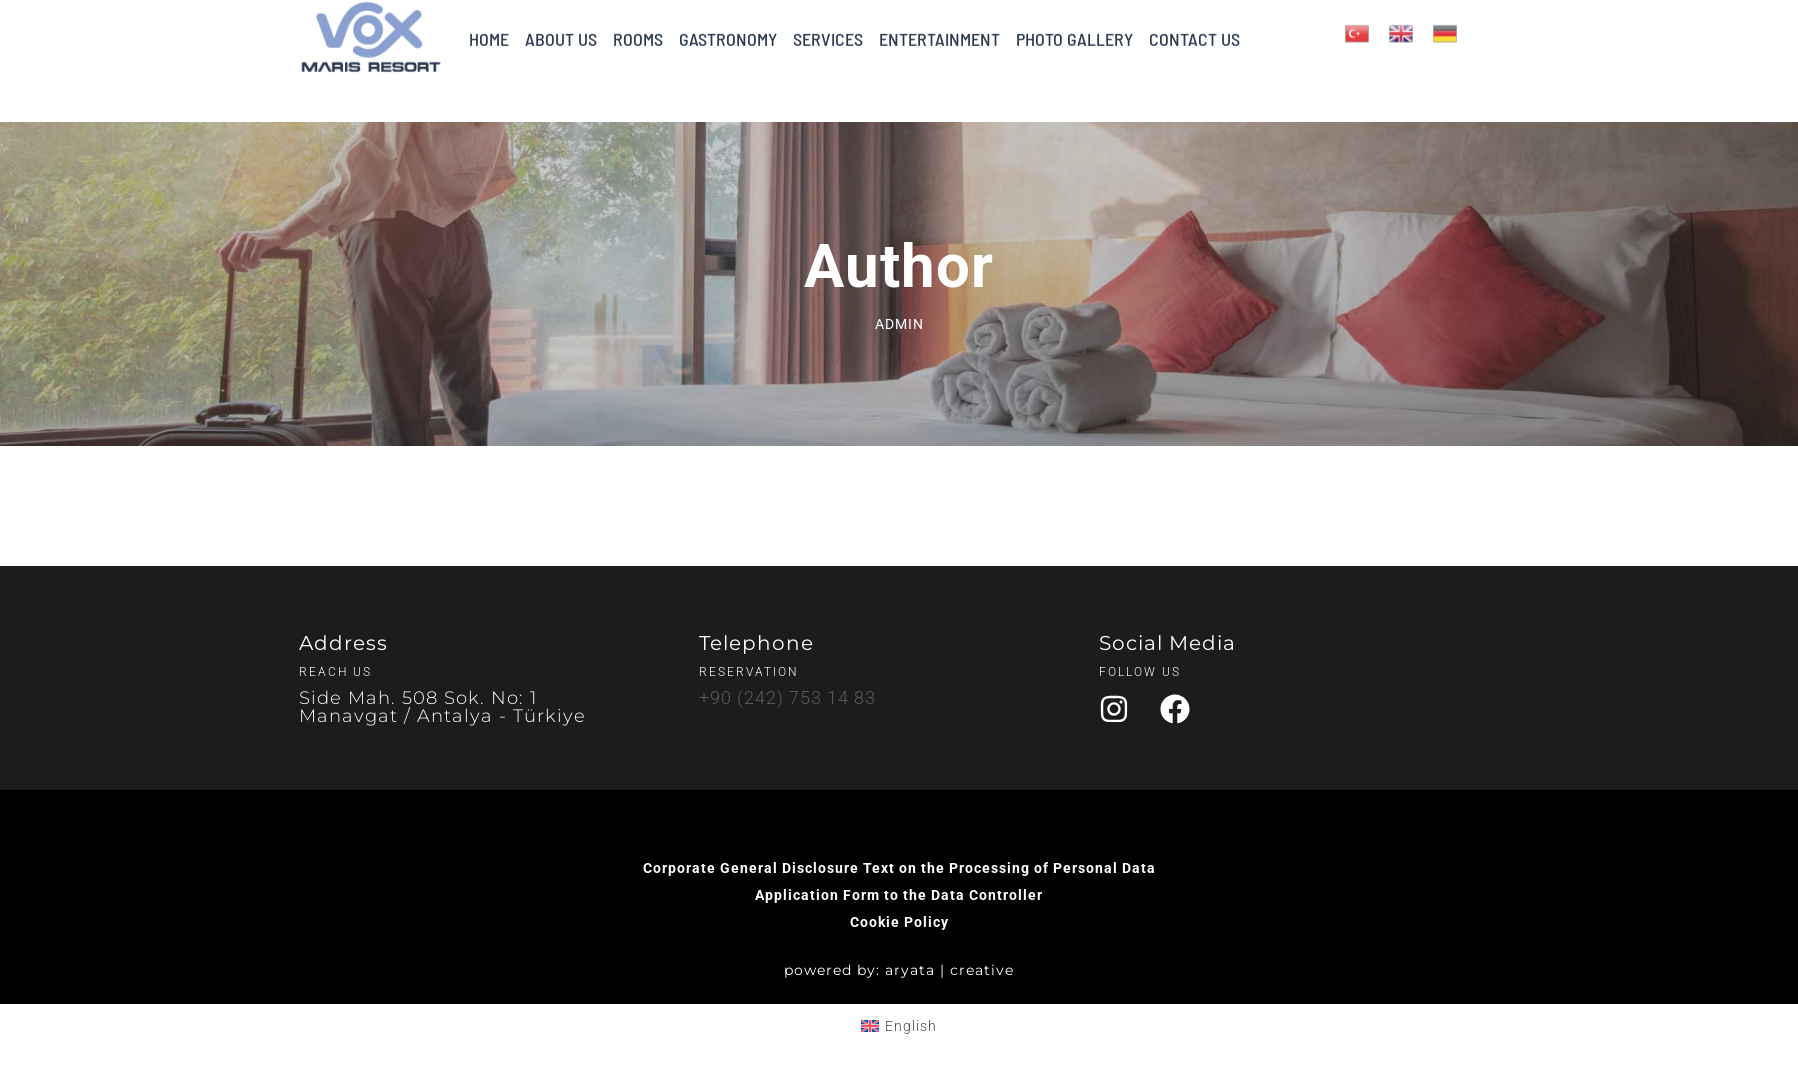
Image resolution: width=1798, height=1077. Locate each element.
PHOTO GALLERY (1074, 27)
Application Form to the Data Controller (899, 895)
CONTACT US (1194, 27)
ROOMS (638, 27)
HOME (489, 27)
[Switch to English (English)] (899, 1026)
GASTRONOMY (728, 27)
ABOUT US (561, 27)
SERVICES (828, 27)
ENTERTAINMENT (939, 27)
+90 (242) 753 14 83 (787, 697)
